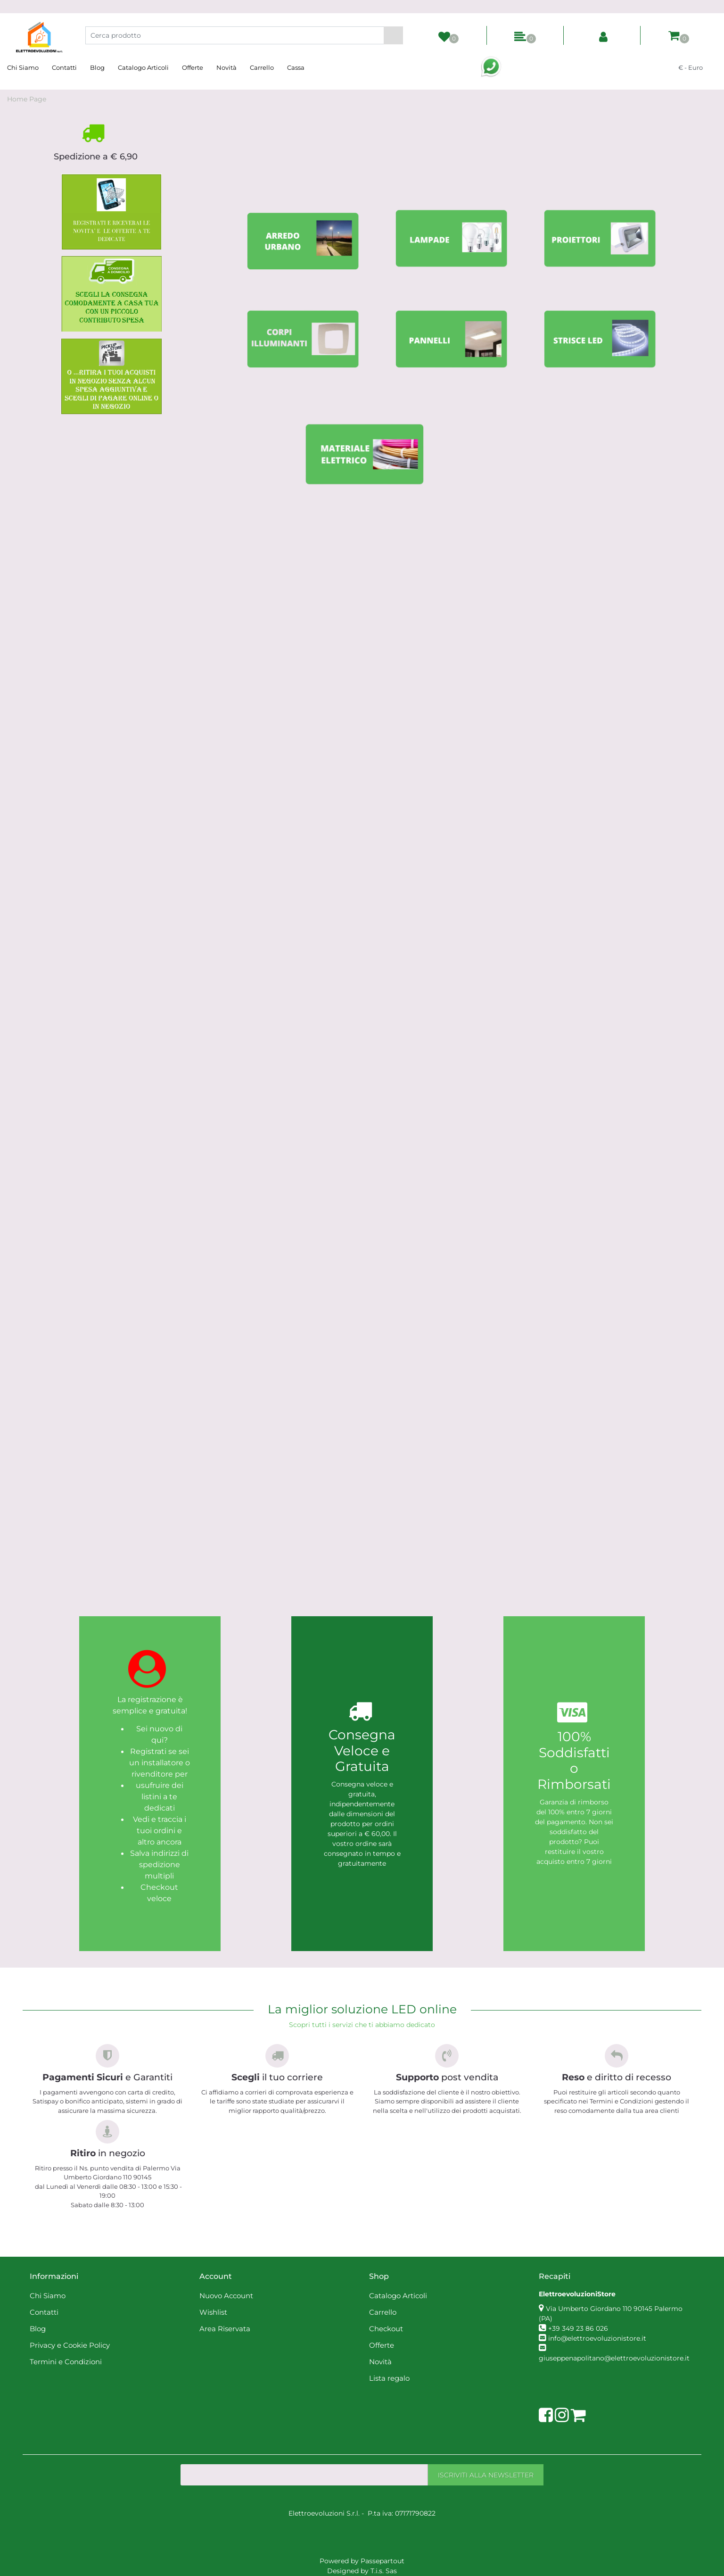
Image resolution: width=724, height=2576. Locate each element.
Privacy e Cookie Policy (70, 2345)
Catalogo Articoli (143, 67)
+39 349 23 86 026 (578, 2328)
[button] (393, 35)
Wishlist (213, 2312)
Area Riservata (224, 2328)
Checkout (386, 2328)
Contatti (64, 67)
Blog (97, 67)
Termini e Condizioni (66, 2361)
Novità (226, 67)
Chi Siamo (23, 67)
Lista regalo (389, 2378)
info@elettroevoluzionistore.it (597, 2338)
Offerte (192, 67)
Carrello (262, 67)
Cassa (295, 67)
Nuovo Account (226, 2295)
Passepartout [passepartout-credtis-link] (382, 2561)
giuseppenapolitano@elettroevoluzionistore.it (614, 2358)
